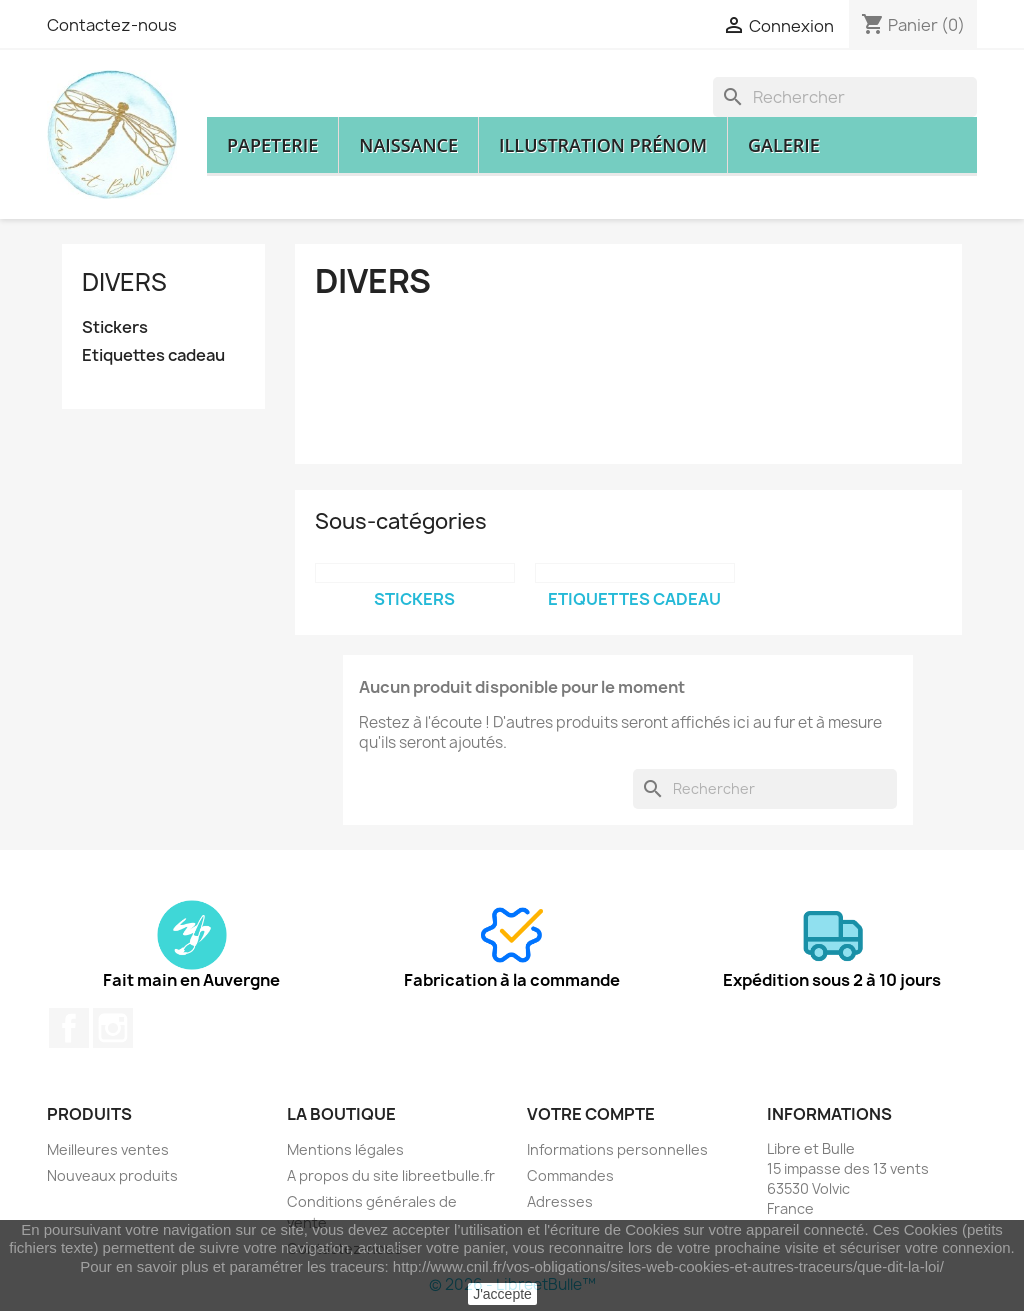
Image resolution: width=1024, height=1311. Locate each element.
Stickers (115, 327)
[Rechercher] (845, 97)
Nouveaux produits (112, 1175)
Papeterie (272, 145)
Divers (124, 282)
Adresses (560, 1201)
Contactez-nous (112, 25)
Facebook (69, 1028)
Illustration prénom (603, 145)
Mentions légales (345, 1149)
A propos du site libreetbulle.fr (391, 1175)
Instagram (113, 1028)
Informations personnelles (617, 1149)
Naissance (408, 145)
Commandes (570, 1175)
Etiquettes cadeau (153, 355)
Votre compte (591, 1114)
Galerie (784, 145)
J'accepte (502, 1294)
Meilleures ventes (108, 1149)
